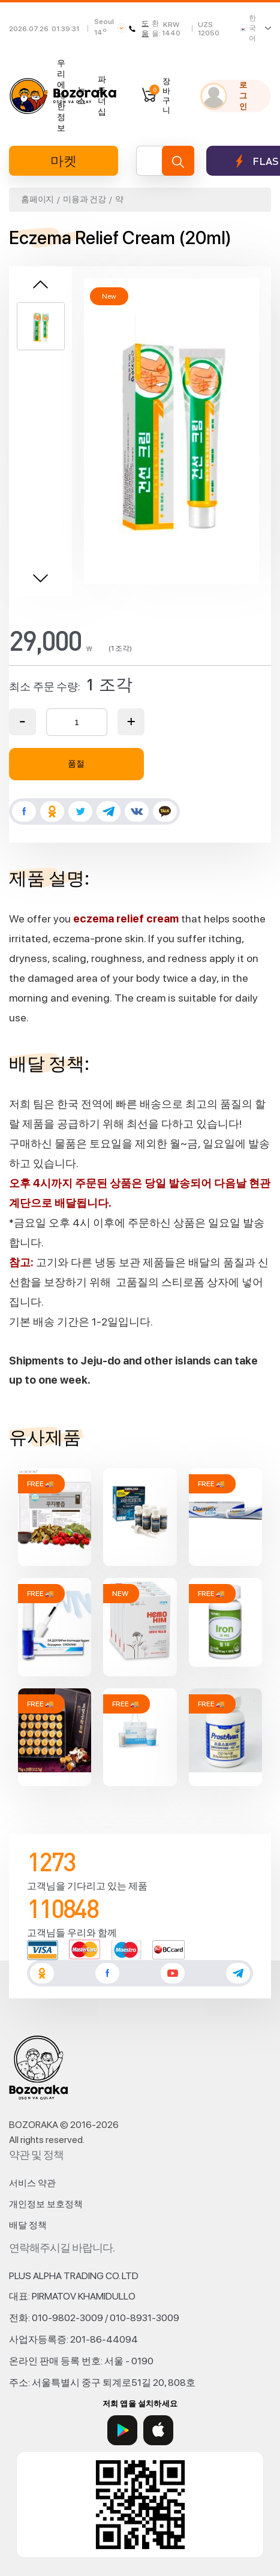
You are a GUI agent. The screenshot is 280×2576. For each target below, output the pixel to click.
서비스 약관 (32, 2183)
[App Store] (158, 2430)
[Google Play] (122, 2430)
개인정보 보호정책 (46, 2204)
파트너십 (102, 95)
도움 (139, 28)
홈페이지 (37, 199)
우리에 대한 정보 (61, 95)
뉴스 (81, 95)
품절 (76, 763)
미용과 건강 (84, 199)
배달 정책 (28, 2225)
